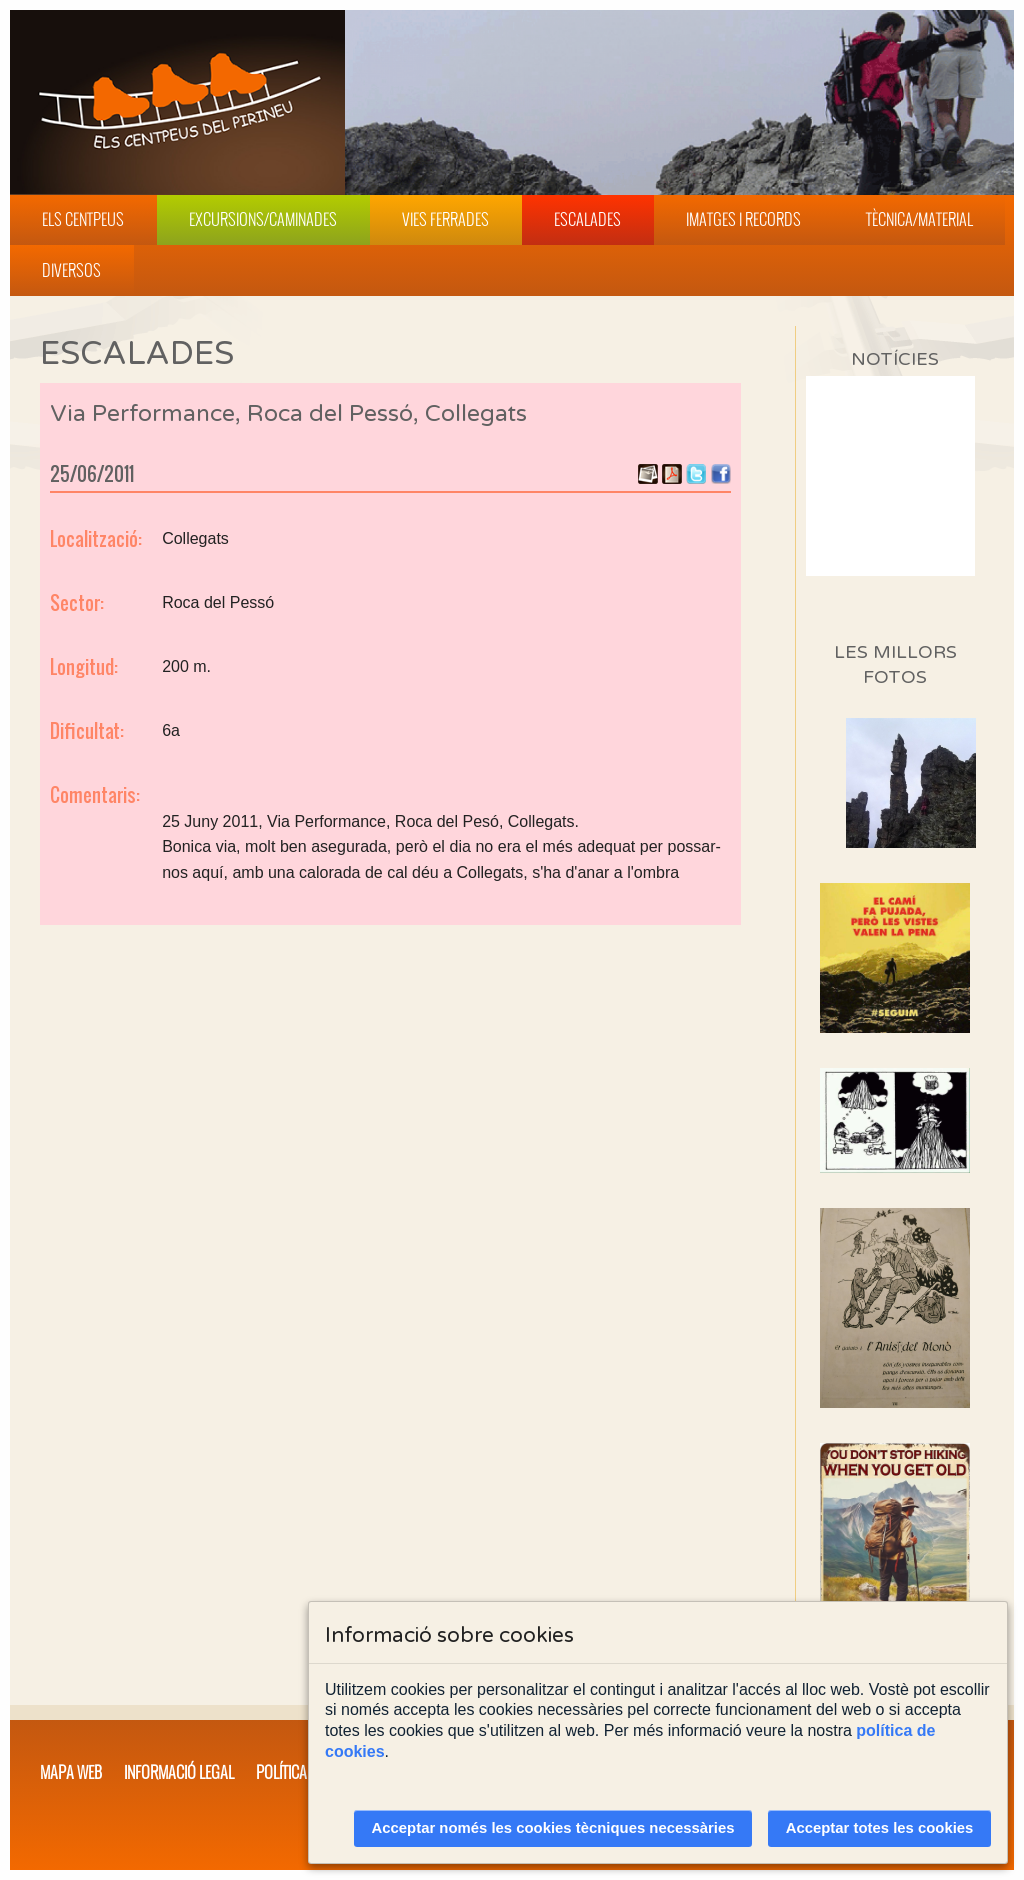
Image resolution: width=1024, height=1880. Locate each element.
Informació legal (179, 1772)
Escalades (587, 219)
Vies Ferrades (445, 219)
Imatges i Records (743, 219)
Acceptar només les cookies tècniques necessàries (553, 1828)
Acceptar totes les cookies (880, 1828)
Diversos (71, 270)
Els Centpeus (83, 219)
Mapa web (71, 1772)
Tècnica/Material (919, 219)
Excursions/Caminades (263, 219)
